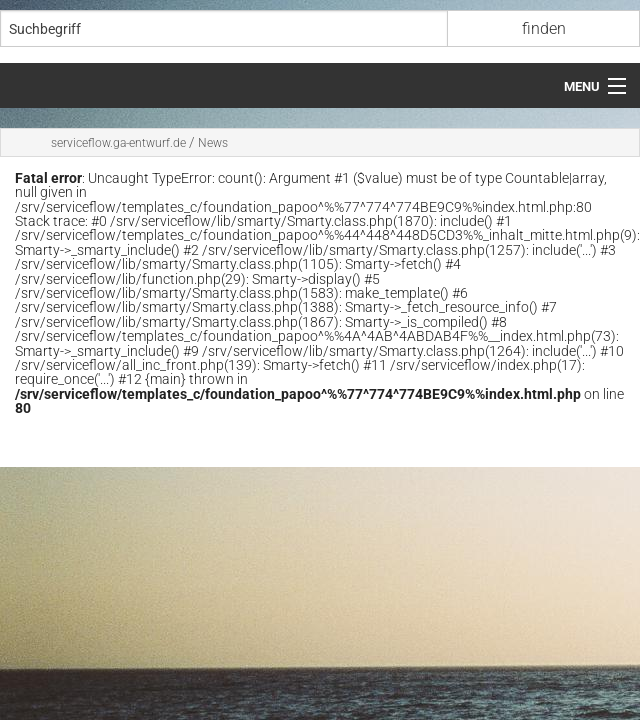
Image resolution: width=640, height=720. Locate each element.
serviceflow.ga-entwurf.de (118, 143)
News (213, 143)
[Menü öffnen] (594, 87)
